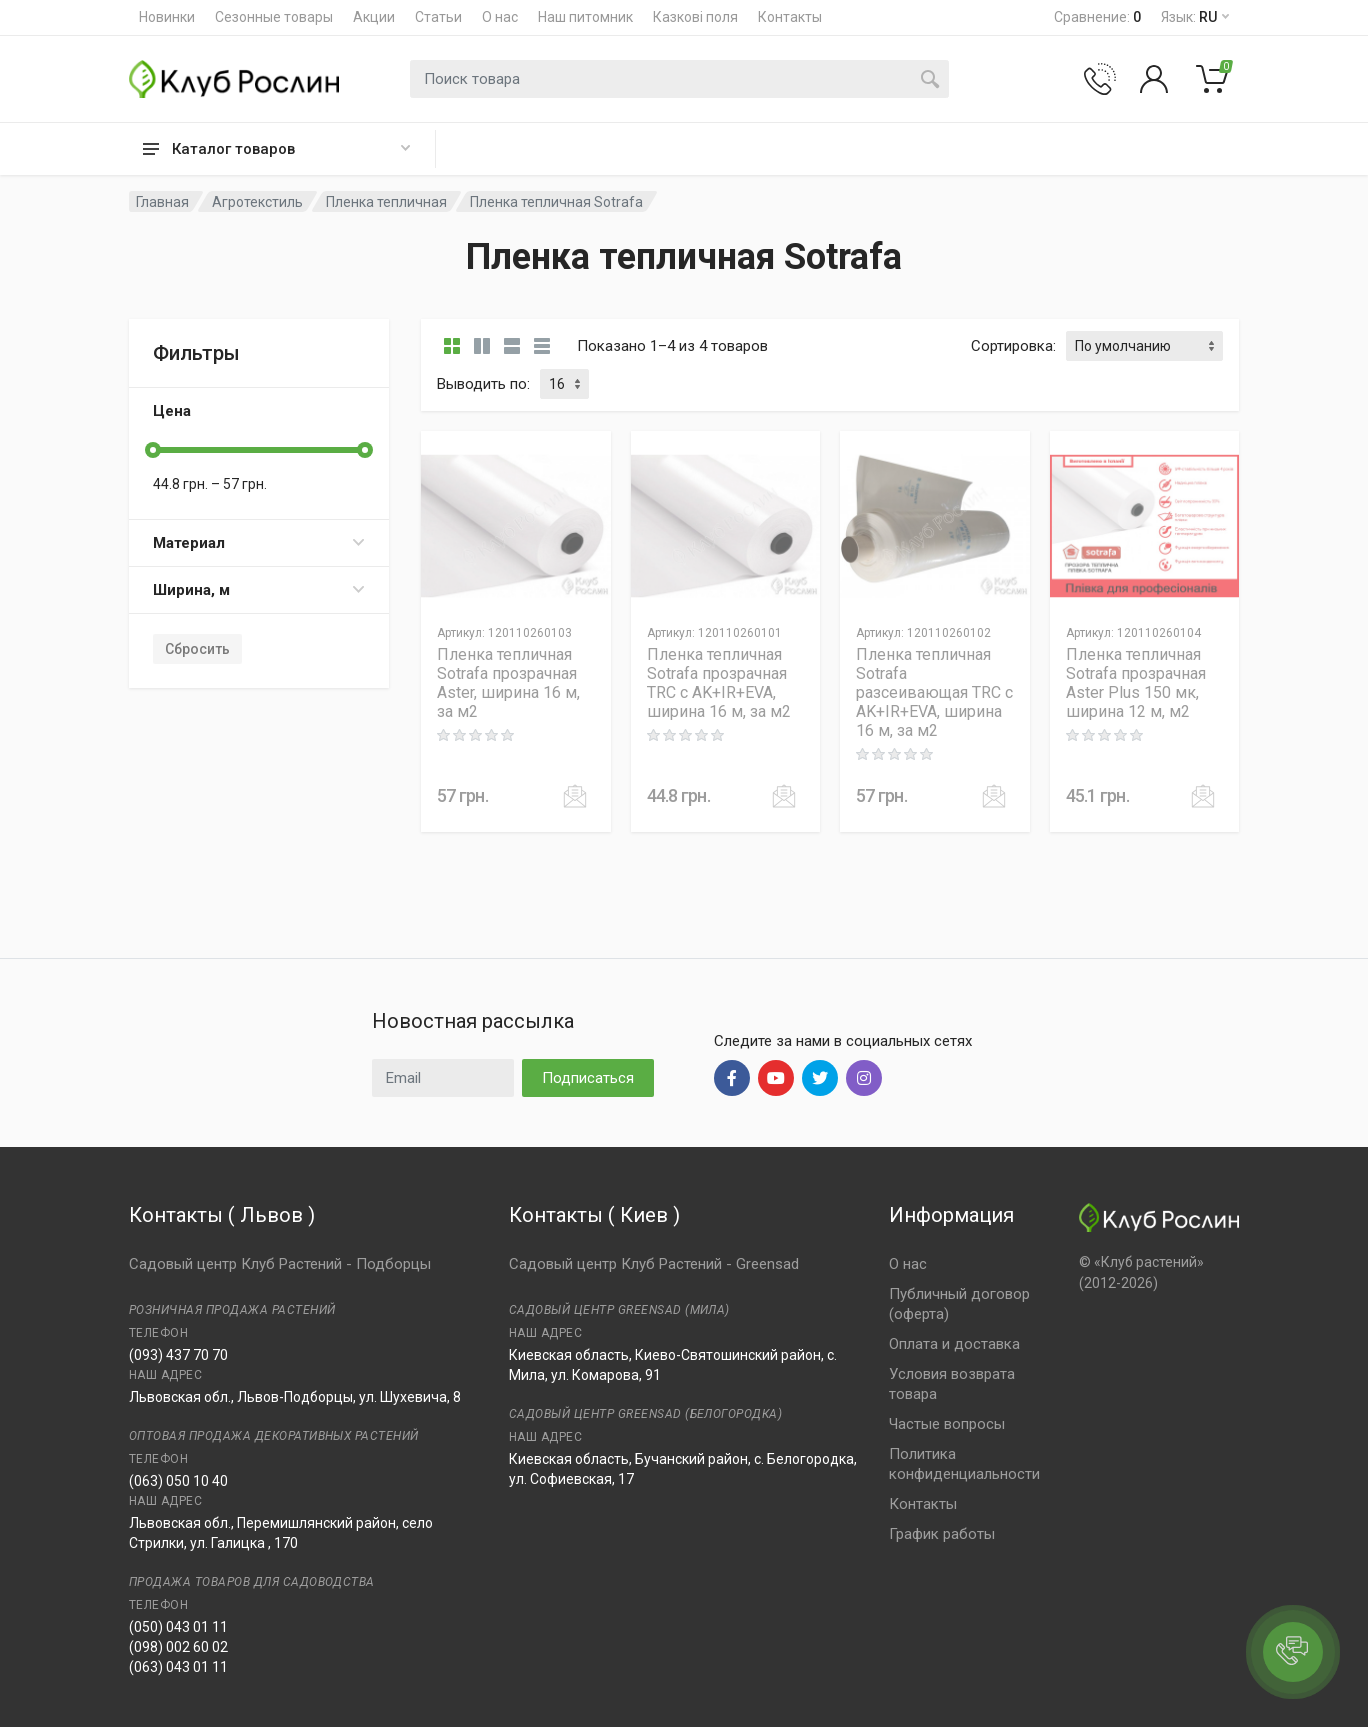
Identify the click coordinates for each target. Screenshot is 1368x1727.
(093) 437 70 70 (178, 1355)
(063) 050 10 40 (178, 1481)
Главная (162, 202)
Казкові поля (695, 17)
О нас (500, 17)
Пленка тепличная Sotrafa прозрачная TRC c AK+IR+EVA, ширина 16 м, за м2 (719, 683)
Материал (259, 543)
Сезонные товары (274, 17)
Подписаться (588, 1078)
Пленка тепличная (386, 202)
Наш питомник (585, 17)
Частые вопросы (947, 1424)
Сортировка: (1013, 346)
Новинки (167, 17)
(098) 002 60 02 (178, 1647)
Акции (374, 17)
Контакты (790, 17)
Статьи (438, 17)
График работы (942, 1534)
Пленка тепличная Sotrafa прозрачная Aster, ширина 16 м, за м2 (508, 683)
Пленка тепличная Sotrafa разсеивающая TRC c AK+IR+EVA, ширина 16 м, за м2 (934, 692)
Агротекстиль (257, 202)
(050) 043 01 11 (178, 1627)
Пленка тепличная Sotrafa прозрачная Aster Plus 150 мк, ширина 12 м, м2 (1136, 683)
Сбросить (197, 649)
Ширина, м (259, 590)
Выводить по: (483, 384)
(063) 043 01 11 (178, 1667)
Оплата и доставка (954, 1344)
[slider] (153, 450)
